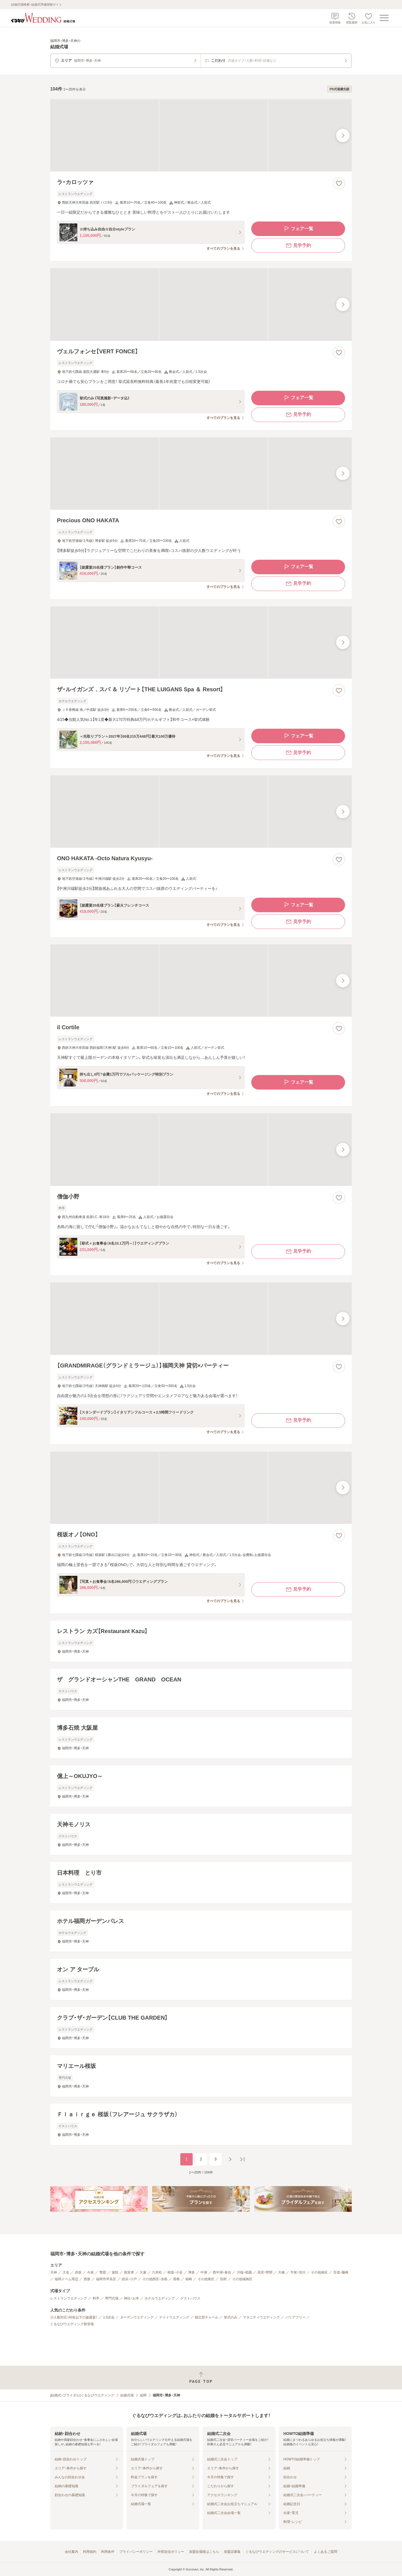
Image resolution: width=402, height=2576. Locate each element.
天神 (53, 2272)
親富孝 (129, 2272)
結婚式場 (127, 2395)
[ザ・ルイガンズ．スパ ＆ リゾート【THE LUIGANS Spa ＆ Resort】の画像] (201, 642)
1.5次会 (108, 2317)
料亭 (96, 2298)
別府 (223, 2279)
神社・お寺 (131, 2298)
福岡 (143, 2395)
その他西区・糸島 (155, 2279)
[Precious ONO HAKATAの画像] (201, 473)
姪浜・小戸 (129, 2279)
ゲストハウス (190, 2298)
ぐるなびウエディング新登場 (72, 2324)
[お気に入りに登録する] (339, 183)
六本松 (157, 2272)
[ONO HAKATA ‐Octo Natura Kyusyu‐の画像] (201, 811)
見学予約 (298, 245)
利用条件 (107, 2552)
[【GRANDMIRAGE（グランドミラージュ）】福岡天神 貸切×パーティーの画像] (201, 1319)
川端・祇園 (244, 2272)
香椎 (176, 2279)
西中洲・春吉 (222, 2272)
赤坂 (78, 2272)
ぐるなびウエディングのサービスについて (277, 2552)
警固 (102, 2272)
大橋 (281, 2272)
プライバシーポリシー (136, 2552)
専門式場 (111, 2298)
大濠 (143, 2272)
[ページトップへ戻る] (201, 2377)
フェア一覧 (298, 228)
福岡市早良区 (106, 2279)
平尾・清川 (297, 2272)
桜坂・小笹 (175, 2272)
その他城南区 (242, 2279)
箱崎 (188, 2279)
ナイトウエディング (174, 2317)
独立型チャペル (206, 2317)
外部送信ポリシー (170, 2552)
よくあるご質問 (325, 2552)
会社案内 (71, 2552)
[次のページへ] (230, 2159)
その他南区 (319, 2272)
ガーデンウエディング (137, 2317)
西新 (87, 2279)
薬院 (115, 2272)
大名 (66, 2272)
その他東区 (206, 2279)
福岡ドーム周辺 (66, 2279)
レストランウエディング (68, 2298)
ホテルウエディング (160, 2298)
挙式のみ (230, 2317)
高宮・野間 (264, 2272)
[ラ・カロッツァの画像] (201, 135)
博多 (191, 2272)
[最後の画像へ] (343, 135)
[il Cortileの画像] (201, 980)
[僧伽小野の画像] (201, 1149)
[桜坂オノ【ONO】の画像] (201, 1488)
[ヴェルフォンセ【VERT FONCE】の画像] (201, 304)
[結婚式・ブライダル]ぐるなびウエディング (82, 2395)
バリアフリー (295, 2317)
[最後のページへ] (242, 2159)
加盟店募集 (232, 2552)
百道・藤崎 (340, 2272)
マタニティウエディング (261, 2317)
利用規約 (89, 2552)
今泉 (90, 2272)
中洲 (203, 2272)
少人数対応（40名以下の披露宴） (73, 2317)
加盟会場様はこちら (204, 2552)
